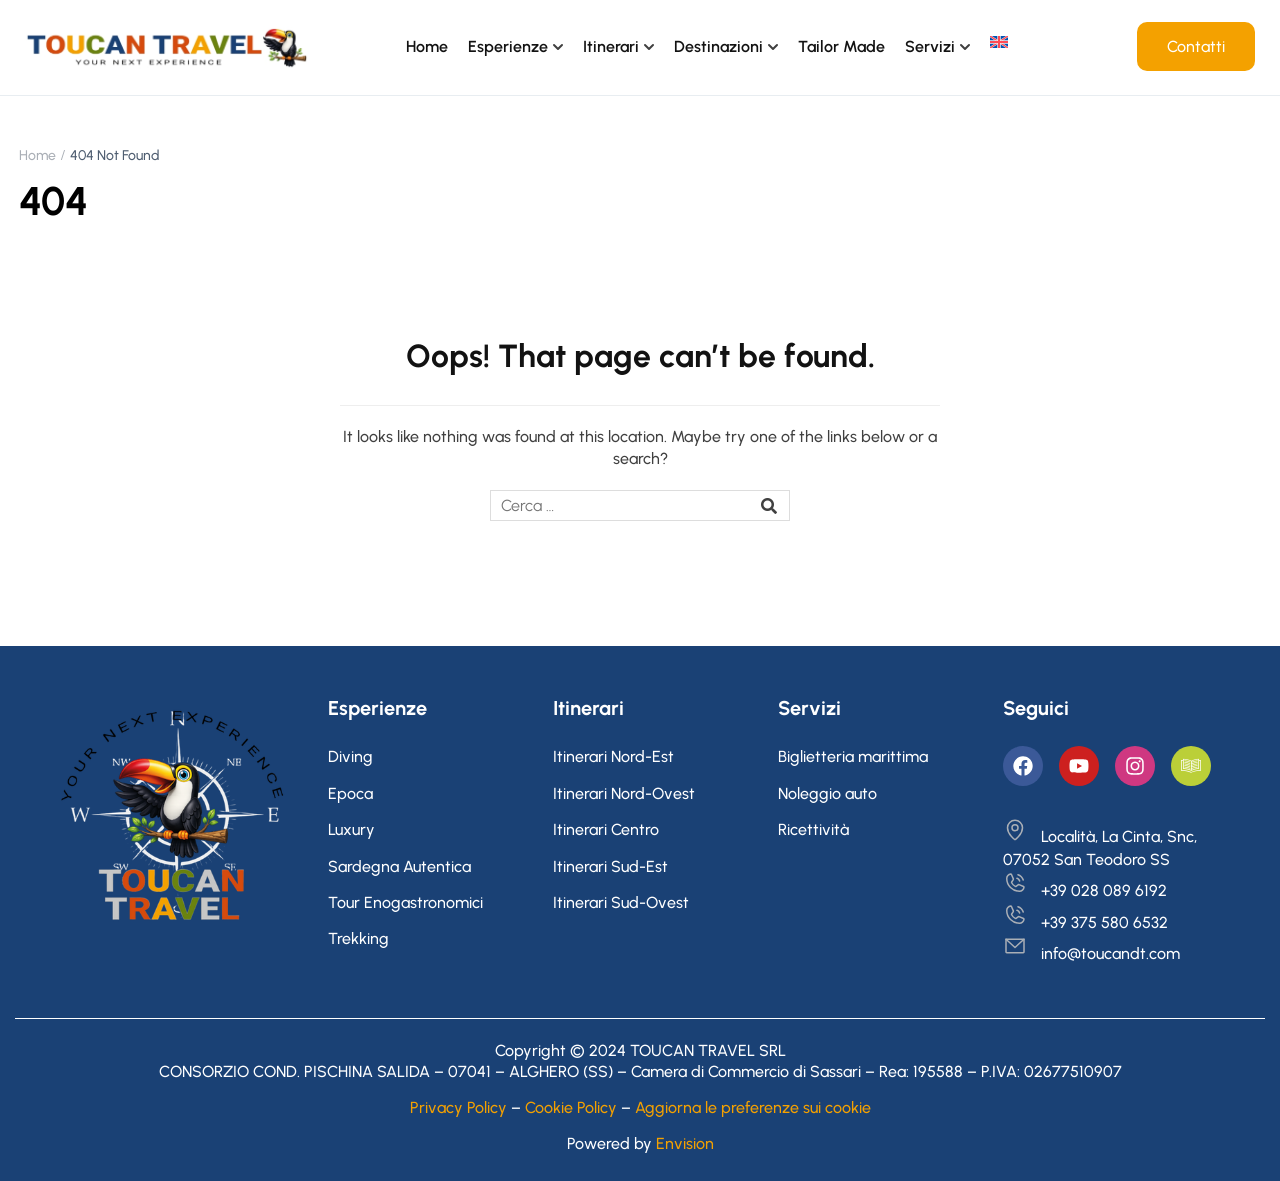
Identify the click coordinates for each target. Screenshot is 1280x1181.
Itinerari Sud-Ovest (621, 902)
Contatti (1196, 46)
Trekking (358, 938)
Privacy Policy (458, 1107)
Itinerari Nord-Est (613, 756)
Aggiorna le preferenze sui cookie (753, 1107)
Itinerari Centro (606, 829)
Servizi (930, 46)
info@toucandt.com (1091, 953)
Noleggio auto (827, 793)
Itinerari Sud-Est (610, 866)
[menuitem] (999, 42)
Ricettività (813, 829)
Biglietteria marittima (853, 756)
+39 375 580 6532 (1085, 922)
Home (427, 46)
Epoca (350, 793)
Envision (685, 1143)
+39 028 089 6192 (1085, 890)
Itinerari (611, 46)
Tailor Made (841, 46)
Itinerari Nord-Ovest (624, 793)
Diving (350, 756)
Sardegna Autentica (399, 866)
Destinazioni (718, 46)
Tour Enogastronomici (405, 902)
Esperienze (508, 46)
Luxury (351, 829)
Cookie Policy (571, 1107)
